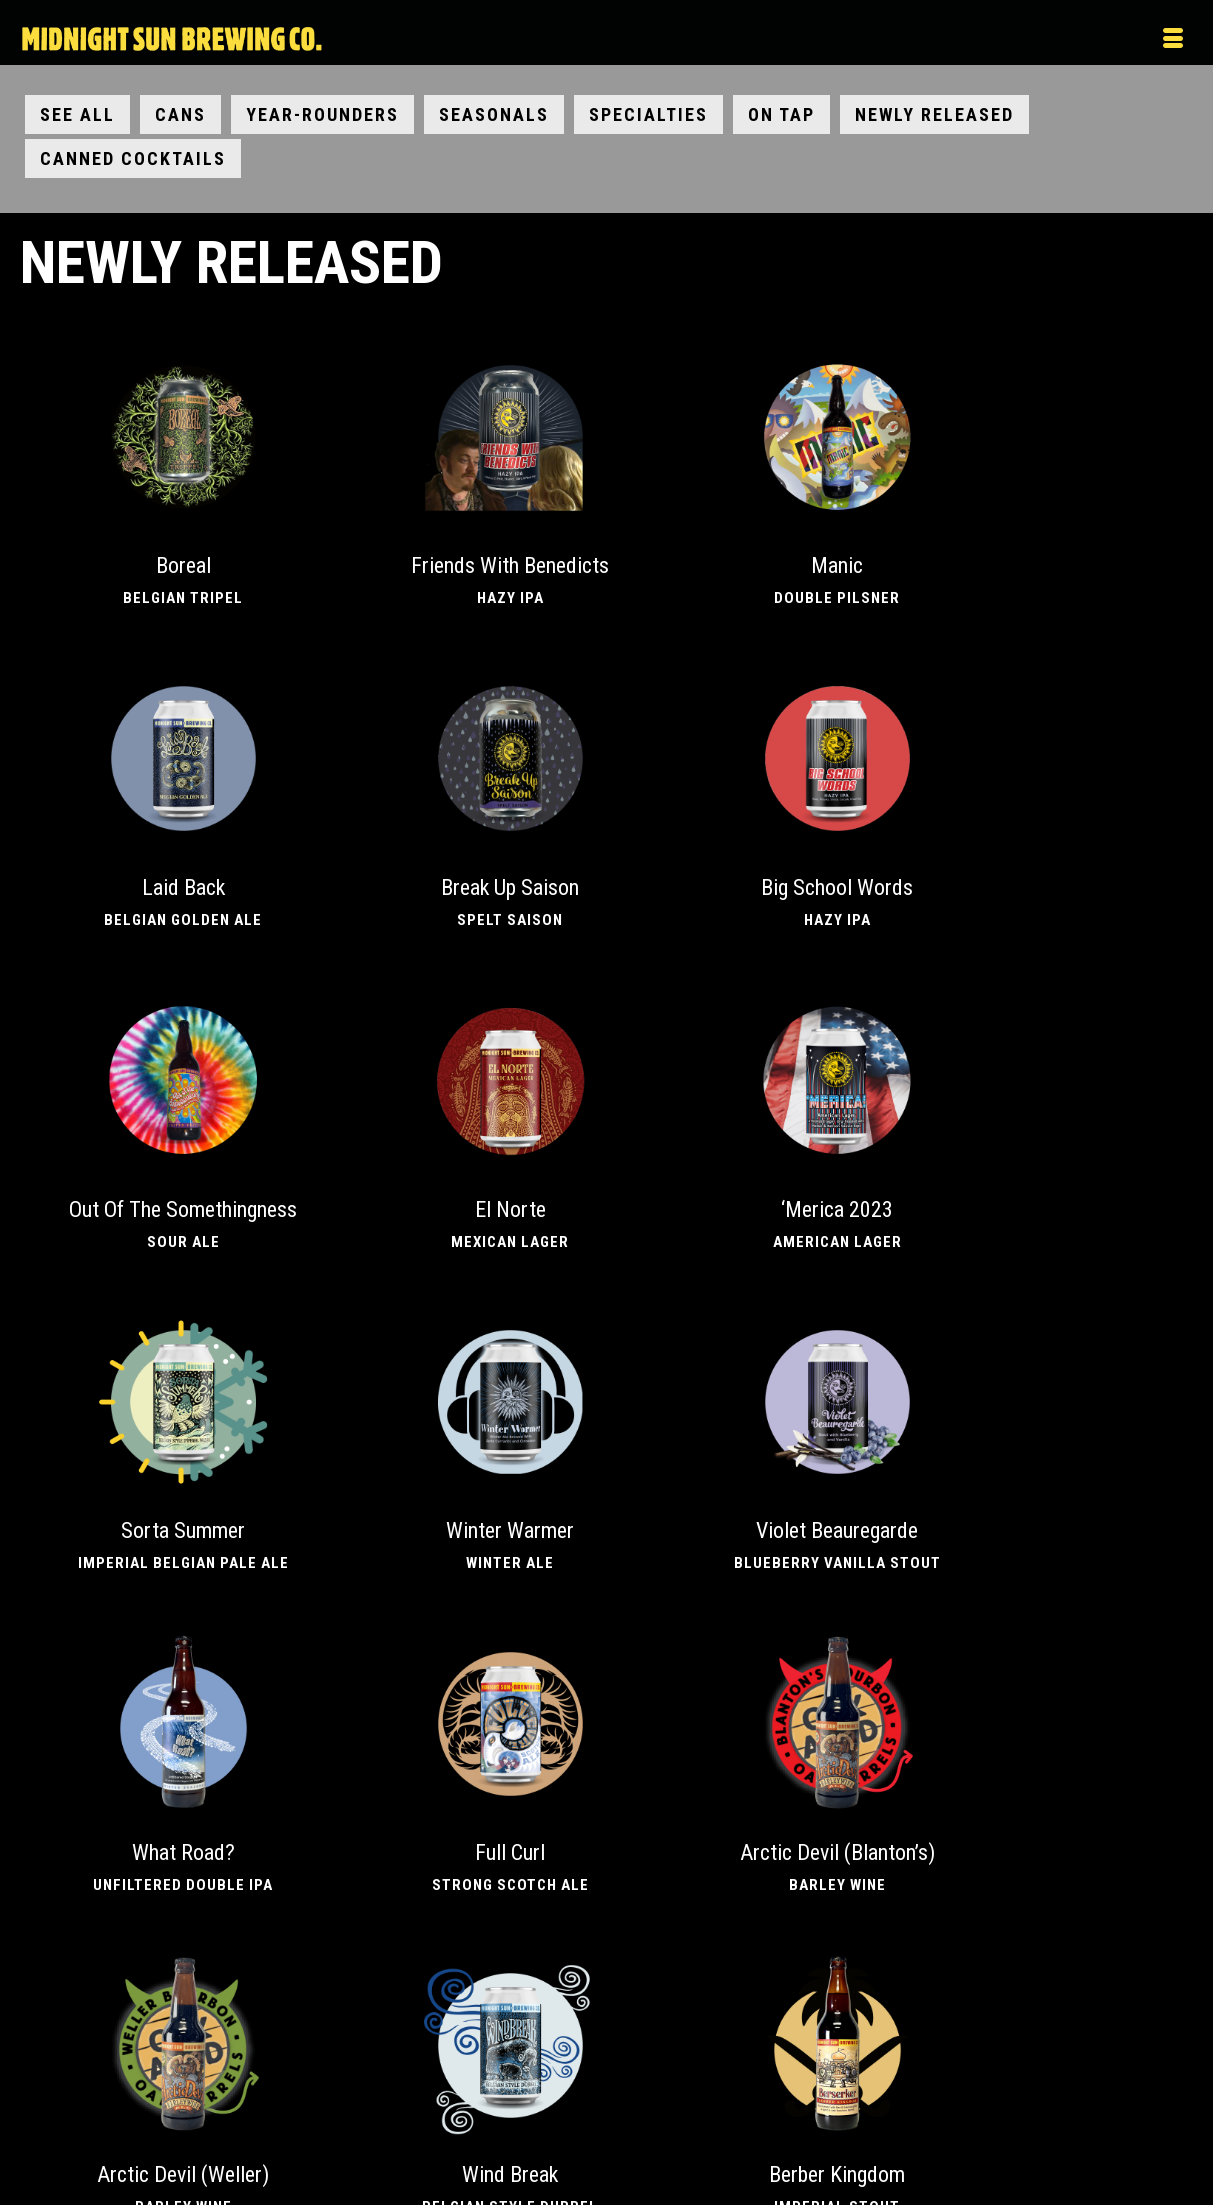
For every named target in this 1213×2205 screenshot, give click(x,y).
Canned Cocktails (133, 158)
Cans (180, 114)
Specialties (648, 114)
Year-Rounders (322, 114)
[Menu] (1020, 40)
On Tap (781, 114)
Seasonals (494, 114)
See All (77, 114)
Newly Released (934, 114)
